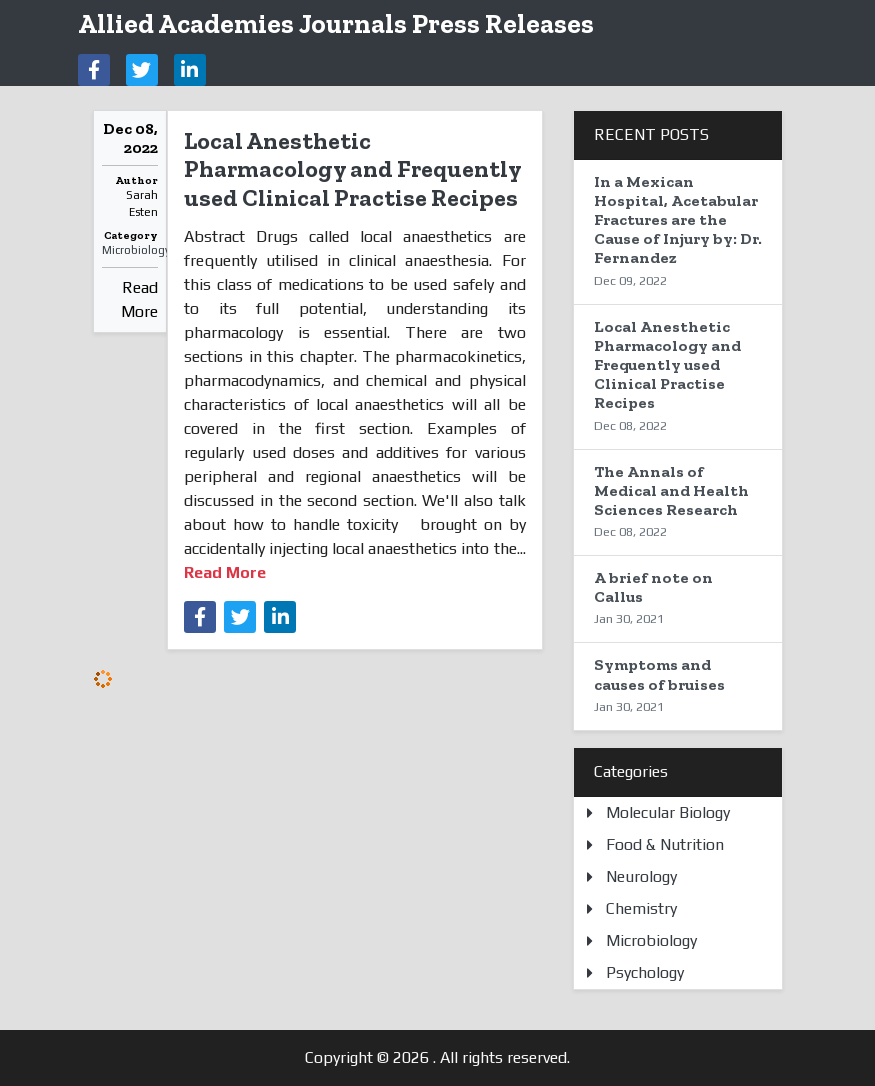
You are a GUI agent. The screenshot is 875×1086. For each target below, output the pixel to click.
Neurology (641, 876)
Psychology (645, 972)
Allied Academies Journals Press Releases (336, 23)
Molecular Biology (668, 812)
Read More (139, 299)
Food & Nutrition (665, 844)
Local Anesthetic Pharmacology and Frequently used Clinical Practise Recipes (352, 169)
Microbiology (136, 250)
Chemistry (641, 908)
